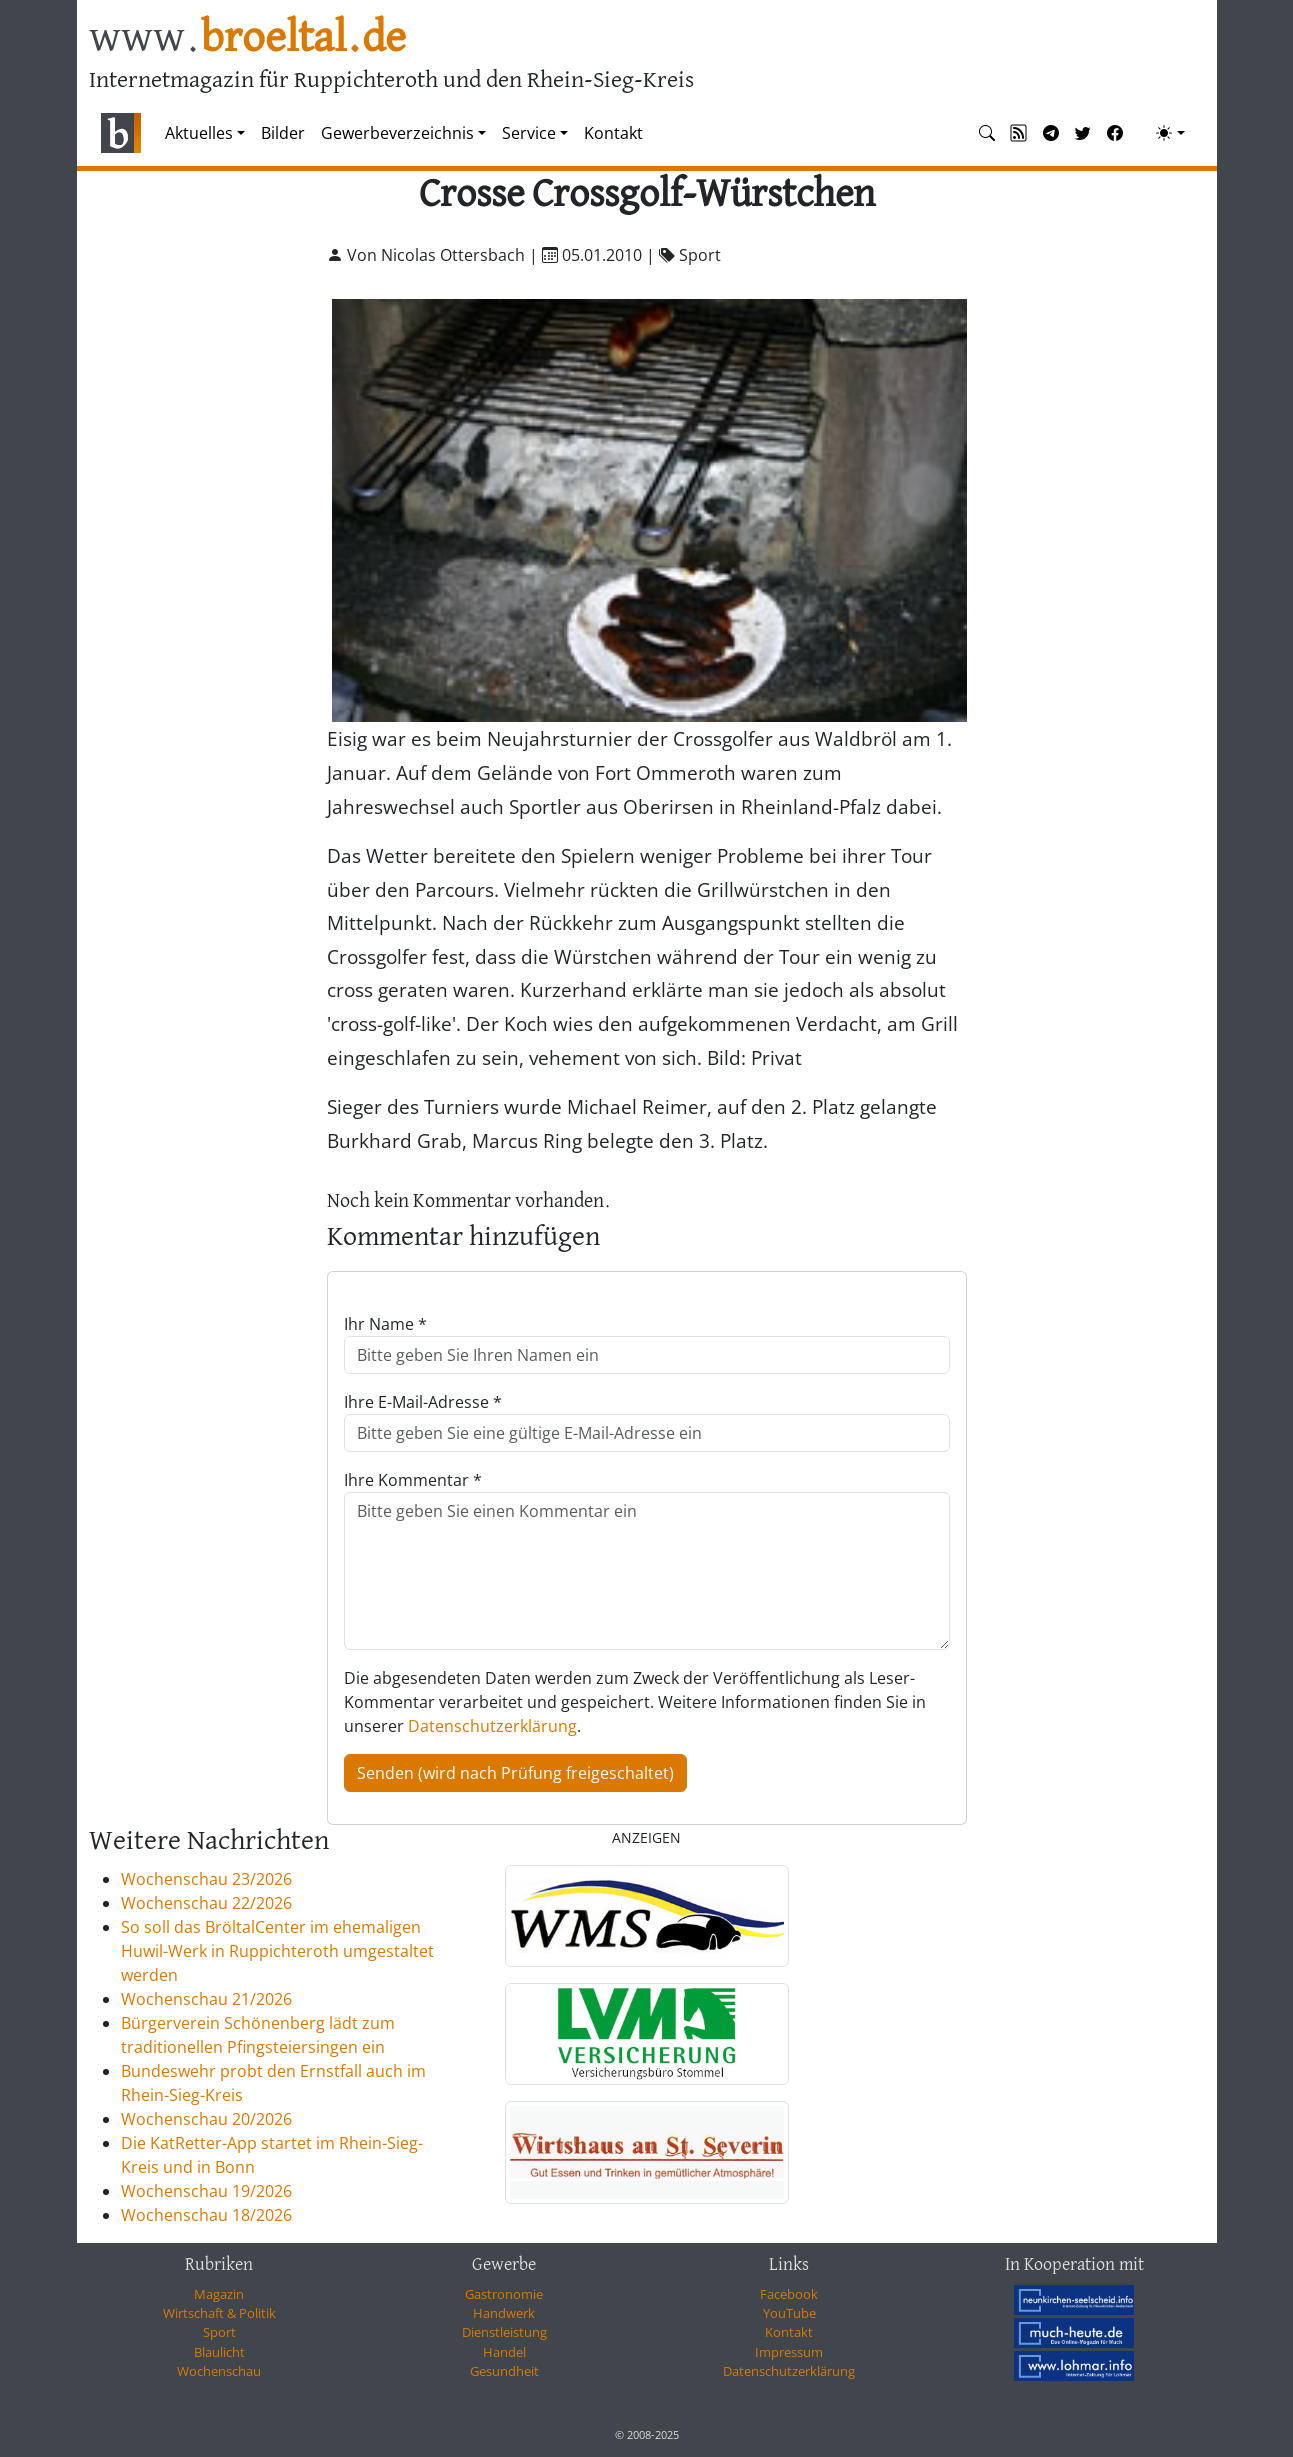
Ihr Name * (385, 1324)
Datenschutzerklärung (492, 1726)
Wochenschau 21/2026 (206, 1999)
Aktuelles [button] (199, 133)
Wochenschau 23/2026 (206, 1879)
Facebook (789, 2294)
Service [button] (529, 133)
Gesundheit (504, 2371)
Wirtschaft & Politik (219, 2313)
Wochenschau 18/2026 (206, 2215)
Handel (504, 2352)
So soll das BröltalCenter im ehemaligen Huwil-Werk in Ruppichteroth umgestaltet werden (277, 1951)
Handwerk (504, 2313)
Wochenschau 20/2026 (206, 2119)
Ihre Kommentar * (413, 1480)
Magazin (219, 2294)
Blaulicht (219, 2352)
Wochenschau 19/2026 (206, 2191)
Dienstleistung (504, 2332)
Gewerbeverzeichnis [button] (397, 133)
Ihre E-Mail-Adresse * (423, 1402)
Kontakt (613, 133)
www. (247, 38)
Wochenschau (219, 2371)
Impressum (789, 2352)
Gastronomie (504, 2294)
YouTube (789, 2313)
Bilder (283, 133)
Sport (219, 2332)
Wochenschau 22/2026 (206, 1903)
